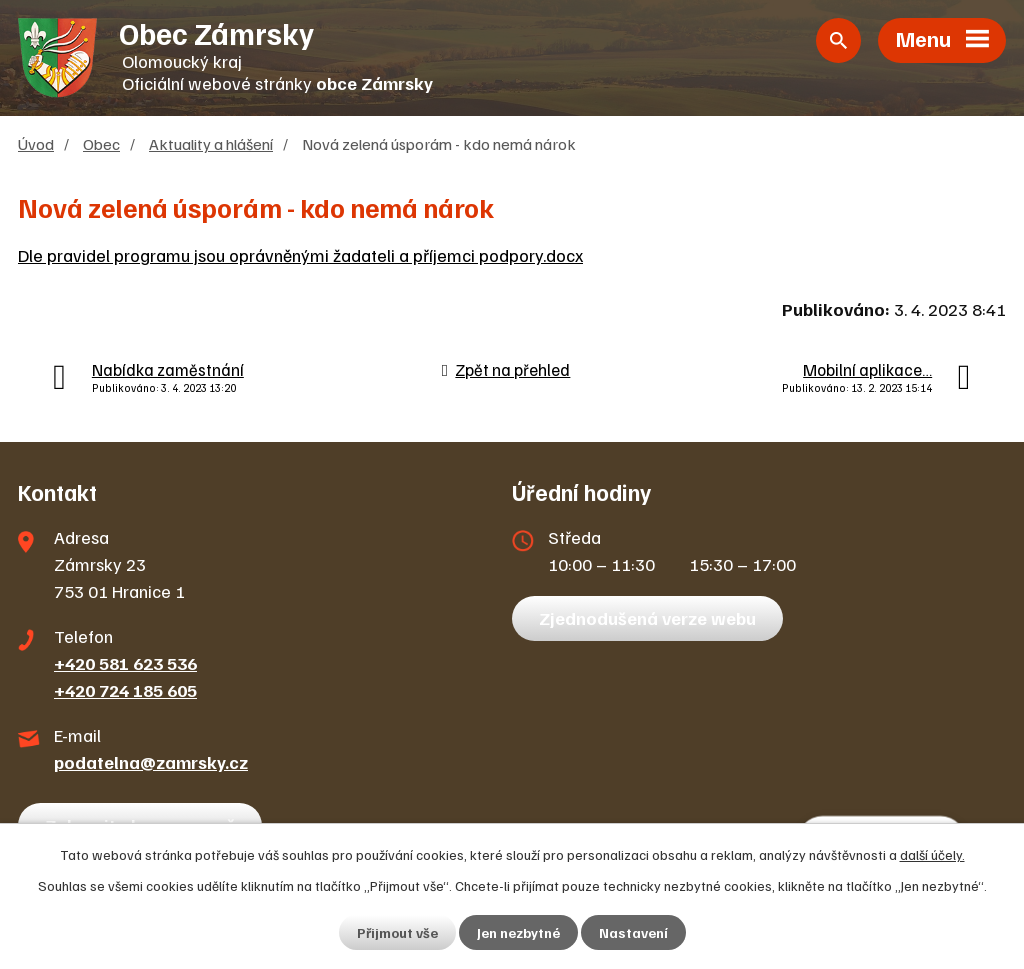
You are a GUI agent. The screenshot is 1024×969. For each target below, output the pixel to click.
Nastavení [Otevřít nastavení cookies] (633, 932)
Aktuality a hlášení (211, 143)
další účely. (932, 854)
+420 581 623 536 (125, 663)
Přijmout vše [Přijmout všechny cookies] (397, 932)
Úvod (36, 143)
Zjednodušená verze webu (647, 618)
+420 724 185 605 (125, 690)
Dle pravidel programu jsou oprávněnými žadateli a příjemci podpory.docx (300, 255)
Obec (101, 143)
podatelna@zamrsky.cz (151, 762)
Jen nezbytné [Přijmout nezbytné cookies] (518, 932)
